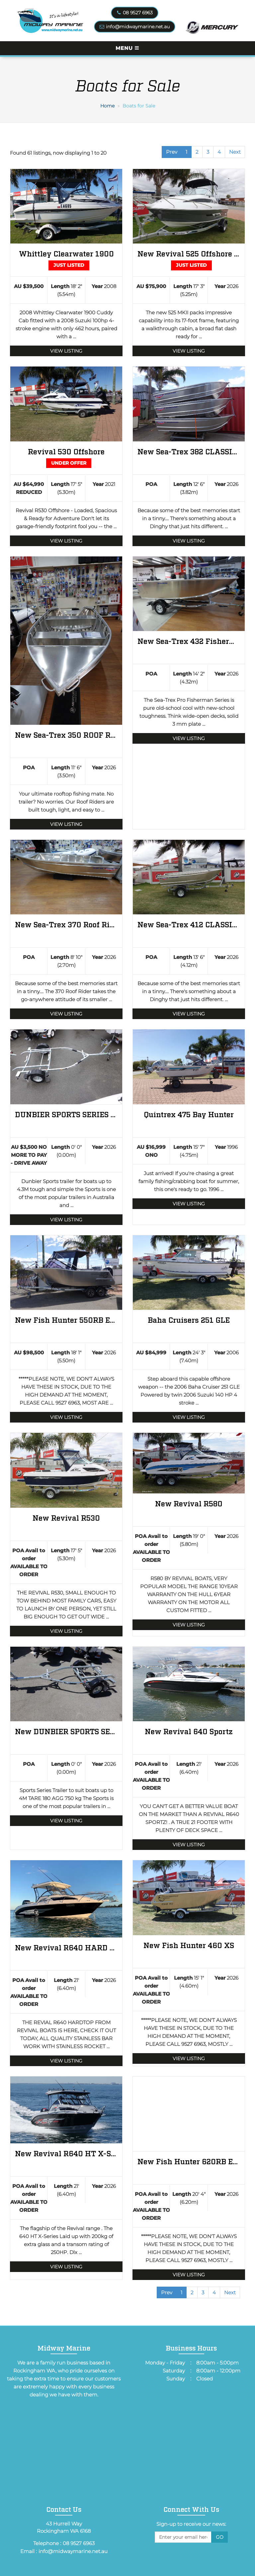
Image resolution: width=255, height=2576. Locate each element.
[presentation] (191, 2557)
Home (107, 106)
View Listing (66, 351)
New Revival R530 (66, 1517)
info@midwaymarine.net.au (138, 27)
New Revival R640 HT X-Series (66, 2153)
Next (235, 152)
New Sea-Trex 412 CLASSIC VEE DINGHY (188, 924)
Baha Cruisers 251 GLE (189, 1319)
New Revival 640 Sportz (189, 1731)
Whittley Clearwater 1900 (66, 253)
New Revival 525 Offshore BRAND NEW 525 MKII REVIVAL (188, 253)
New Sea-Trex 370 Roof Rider (66, 924)
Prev (171, 152)
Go (219, 2537)
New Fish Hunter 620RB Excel (188, 2161)
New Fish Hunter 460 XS (188, 1944)
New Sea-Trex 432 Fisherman (188, 640)
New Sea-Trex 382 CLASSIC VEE (188, 451)
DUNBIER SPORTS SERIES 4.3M (66, 1114)
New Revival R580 (188, 1503)
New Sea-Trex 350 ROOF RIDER (66, 734)
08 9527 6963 (138, 13)
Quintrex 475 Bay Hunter (189, 1114)
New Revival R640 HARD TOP (66, 1947)
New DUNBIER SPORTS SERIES (66, 1731)
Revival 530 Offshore (66, 451)
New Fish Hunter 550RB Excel (66, 1319)
